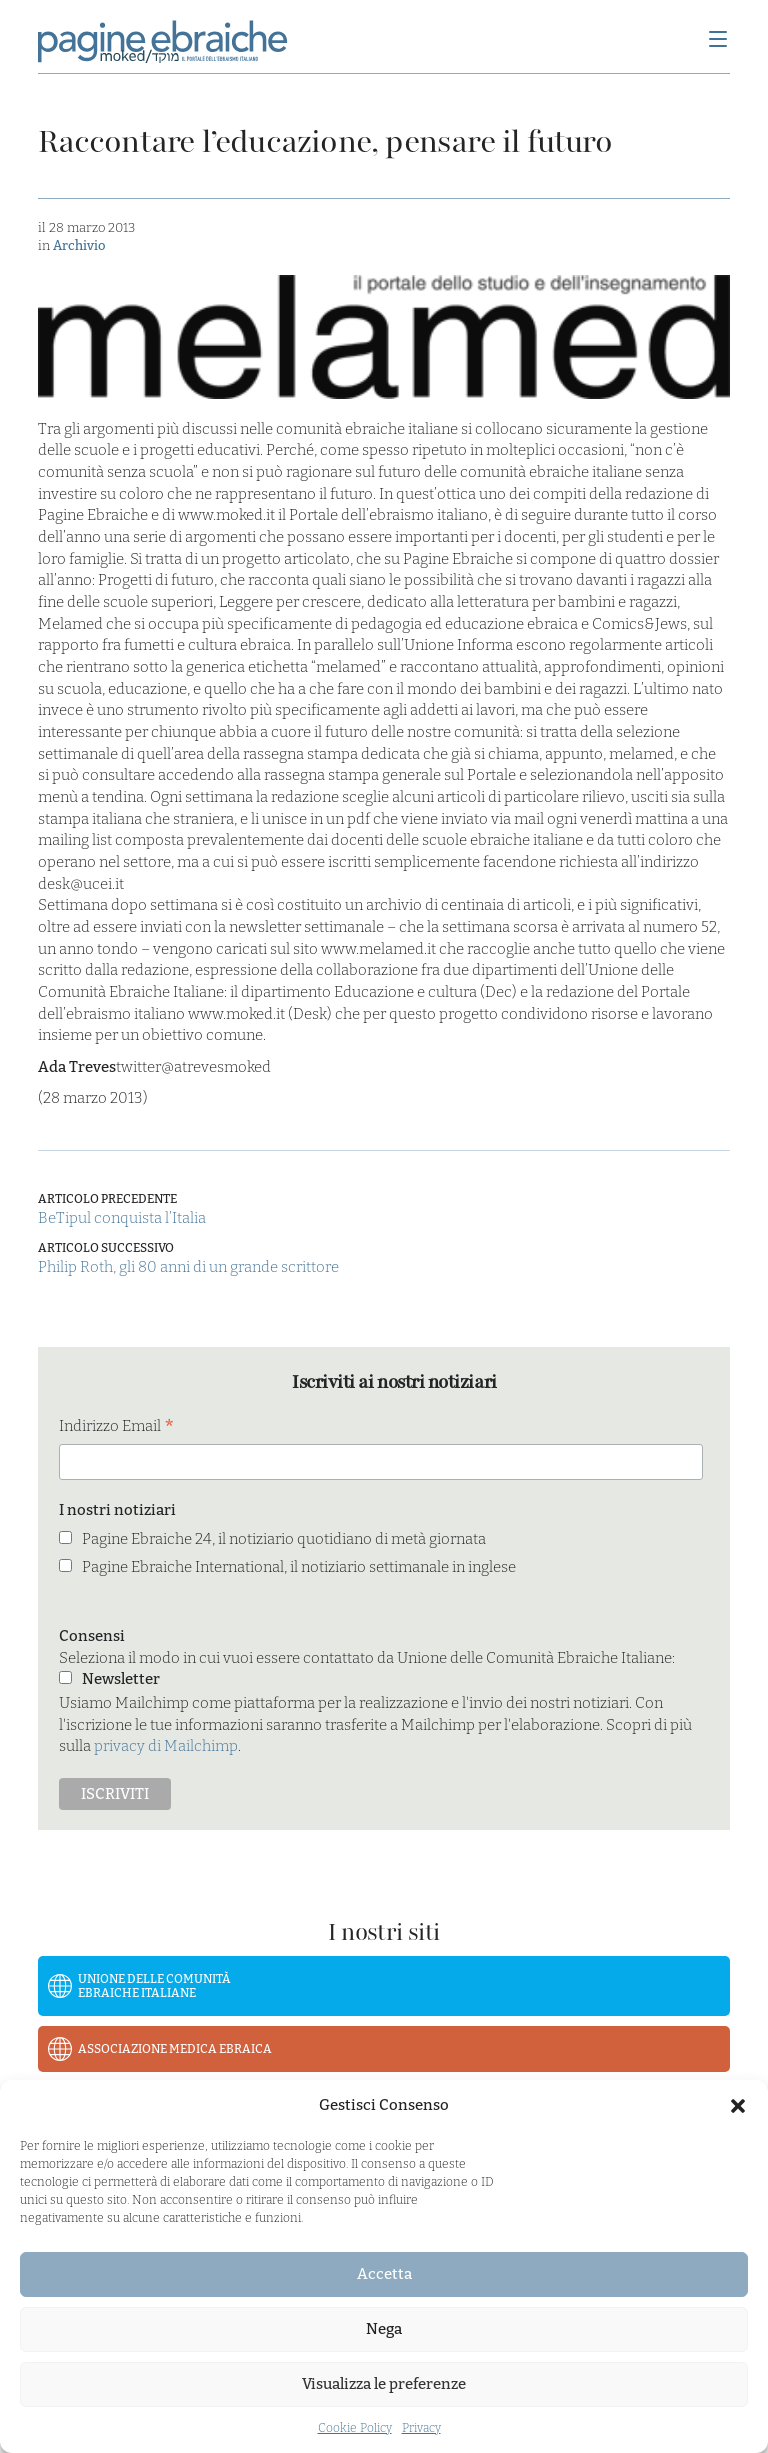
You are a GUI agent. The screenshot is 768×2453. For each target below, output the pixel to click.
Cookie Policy (355, 2428)
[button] (738, 2106)
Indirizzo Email (117, 1427)
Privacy (421, 2428)
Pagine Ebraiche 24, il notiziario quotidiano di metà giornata (284, 1539)
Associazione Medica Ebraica (175, 2049)
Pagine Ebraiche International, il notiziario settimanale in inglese (299, 1567)
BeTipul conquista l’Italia (122, 1218)
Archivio (79, 245)
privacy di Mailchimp (166, 1746)
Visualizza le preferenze (384, 2384)
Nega (384, 2329)
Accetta (384, 2274)
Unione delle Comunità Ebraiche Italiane (154, 1986)
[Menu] (718, 41)
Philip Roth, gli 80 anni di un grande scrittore (188, 1267)
